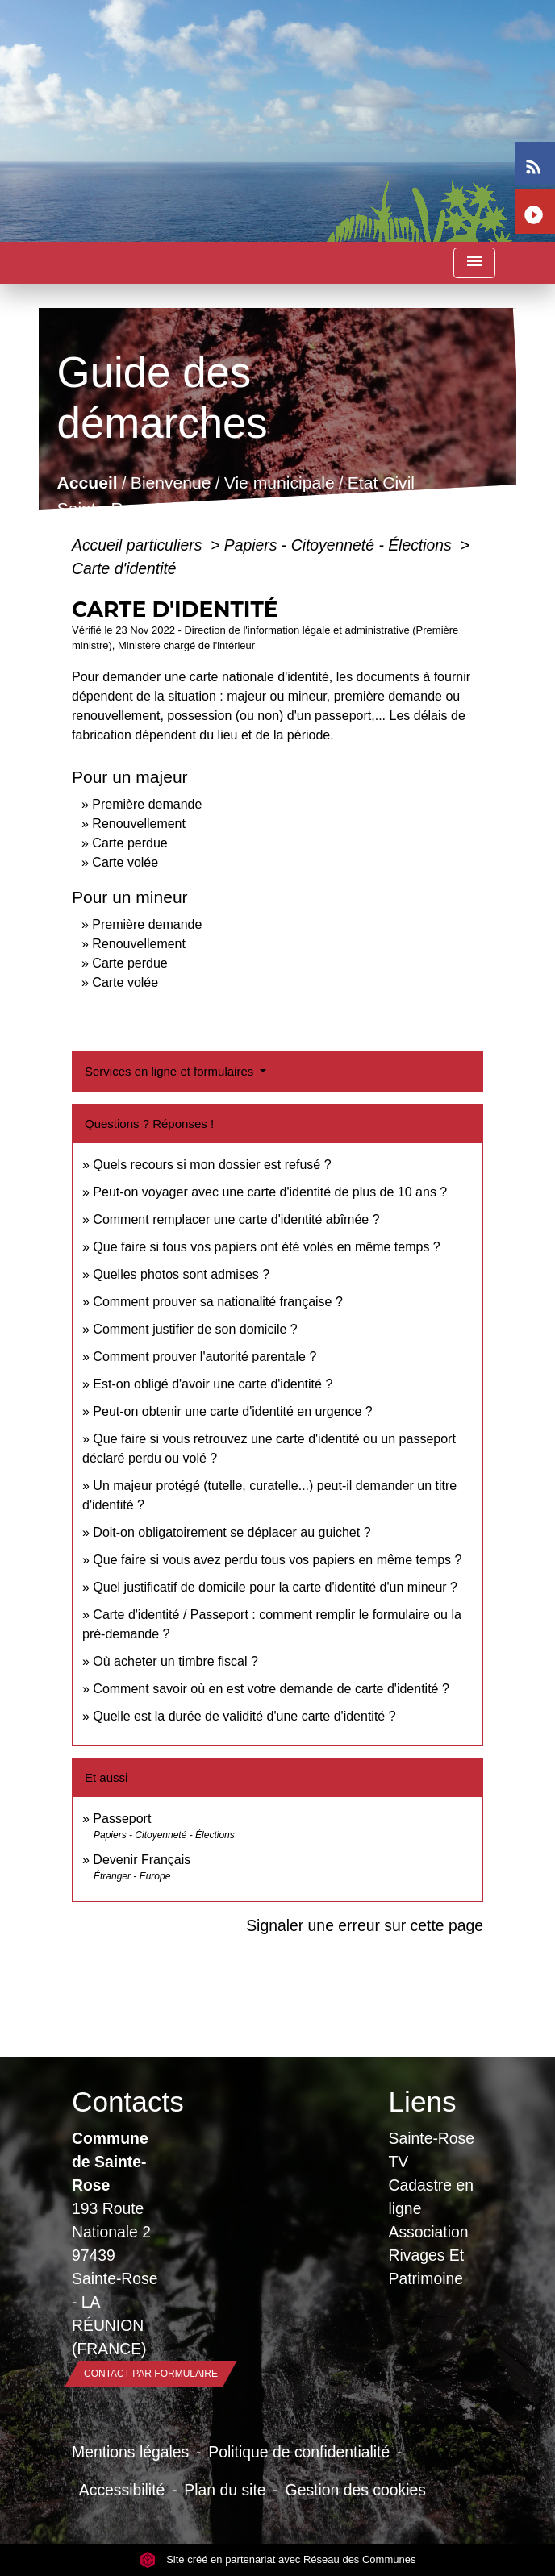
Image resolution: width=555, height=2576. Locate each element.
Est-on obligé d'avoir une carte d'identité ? (212, 1384)
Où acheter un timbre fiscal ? (175, 1661)
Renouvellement (139, 823)
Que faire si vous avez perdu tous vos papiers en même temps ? (277, 1560)
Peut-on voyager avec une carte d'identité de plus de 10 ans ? (270, 1192)
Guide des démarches (367, 508)
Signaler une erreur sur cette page (364, 1925)
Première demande (147, 804)
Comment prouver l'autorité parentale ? (204, 1356)
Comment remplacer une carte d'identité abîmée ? (236, 1219)
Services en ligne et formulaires (171, 1071)
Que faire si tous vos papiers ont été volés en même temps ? (266, 1247)
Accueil (87, 483)
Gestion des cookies (356, 2490)
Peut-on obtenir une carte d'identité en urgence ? (232, 1411)
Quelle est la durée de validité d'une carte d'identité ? (244, 1716)
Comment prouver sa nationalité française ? (218, 1302)
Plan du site (224, 2490)
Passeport (122, 1818)
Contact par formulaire (151, 2373)
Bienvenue (171, 483)
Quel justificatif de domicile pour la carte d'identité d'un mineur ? (275, 1587)
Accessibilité (122, 2490)
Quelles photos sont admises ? (181, 1274)
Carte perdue (129, 843)
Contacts (119, 2101)
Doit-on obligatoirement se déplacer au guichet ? (231, 1532)
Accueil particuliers (139, 545)
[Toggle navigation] (474, 263)
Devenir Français (141, 1859)
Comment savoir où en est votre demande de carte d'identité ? (271, 1689)
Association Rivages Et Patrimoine (429, 2255)
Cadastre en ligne (431, 2196)
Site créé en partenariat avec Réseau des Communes (278, 2559)
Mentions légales (130, 2452)
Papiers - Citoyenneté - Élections (340, 545)
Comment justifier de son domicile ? (195, 1329)
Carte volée (125, 862)
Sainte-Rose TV (432, 2149)
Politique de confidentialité (299, 2452)
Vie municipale (279, 483)
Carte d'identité (124, 568)
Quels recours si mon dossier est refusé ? (212, 1164)
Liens (423, 2101)
